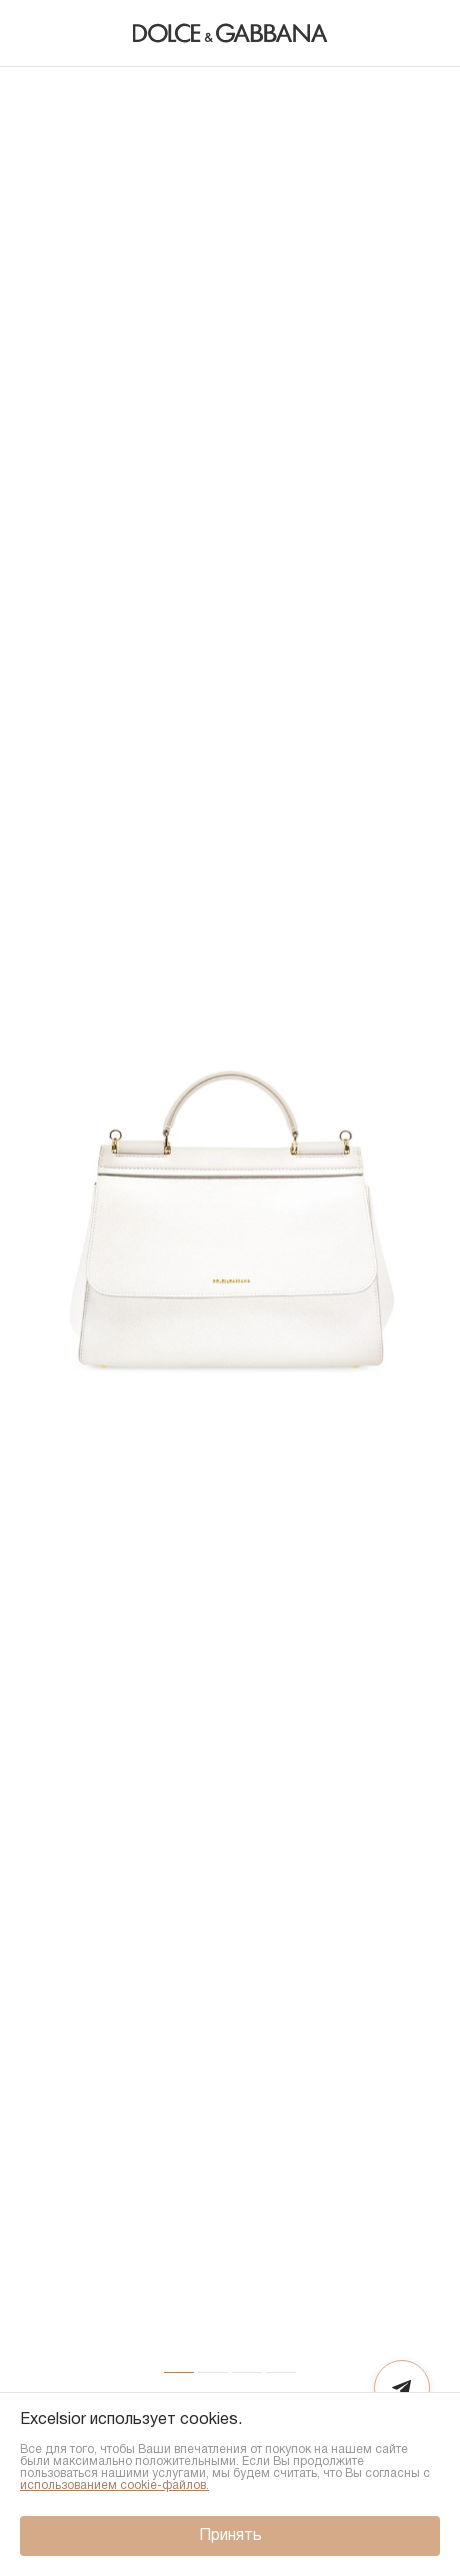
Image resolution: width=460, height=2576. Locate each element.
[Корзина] (424, 33)
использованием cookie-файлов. (114, 2485)
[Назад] (35, 33)
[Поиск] (384, 33)
